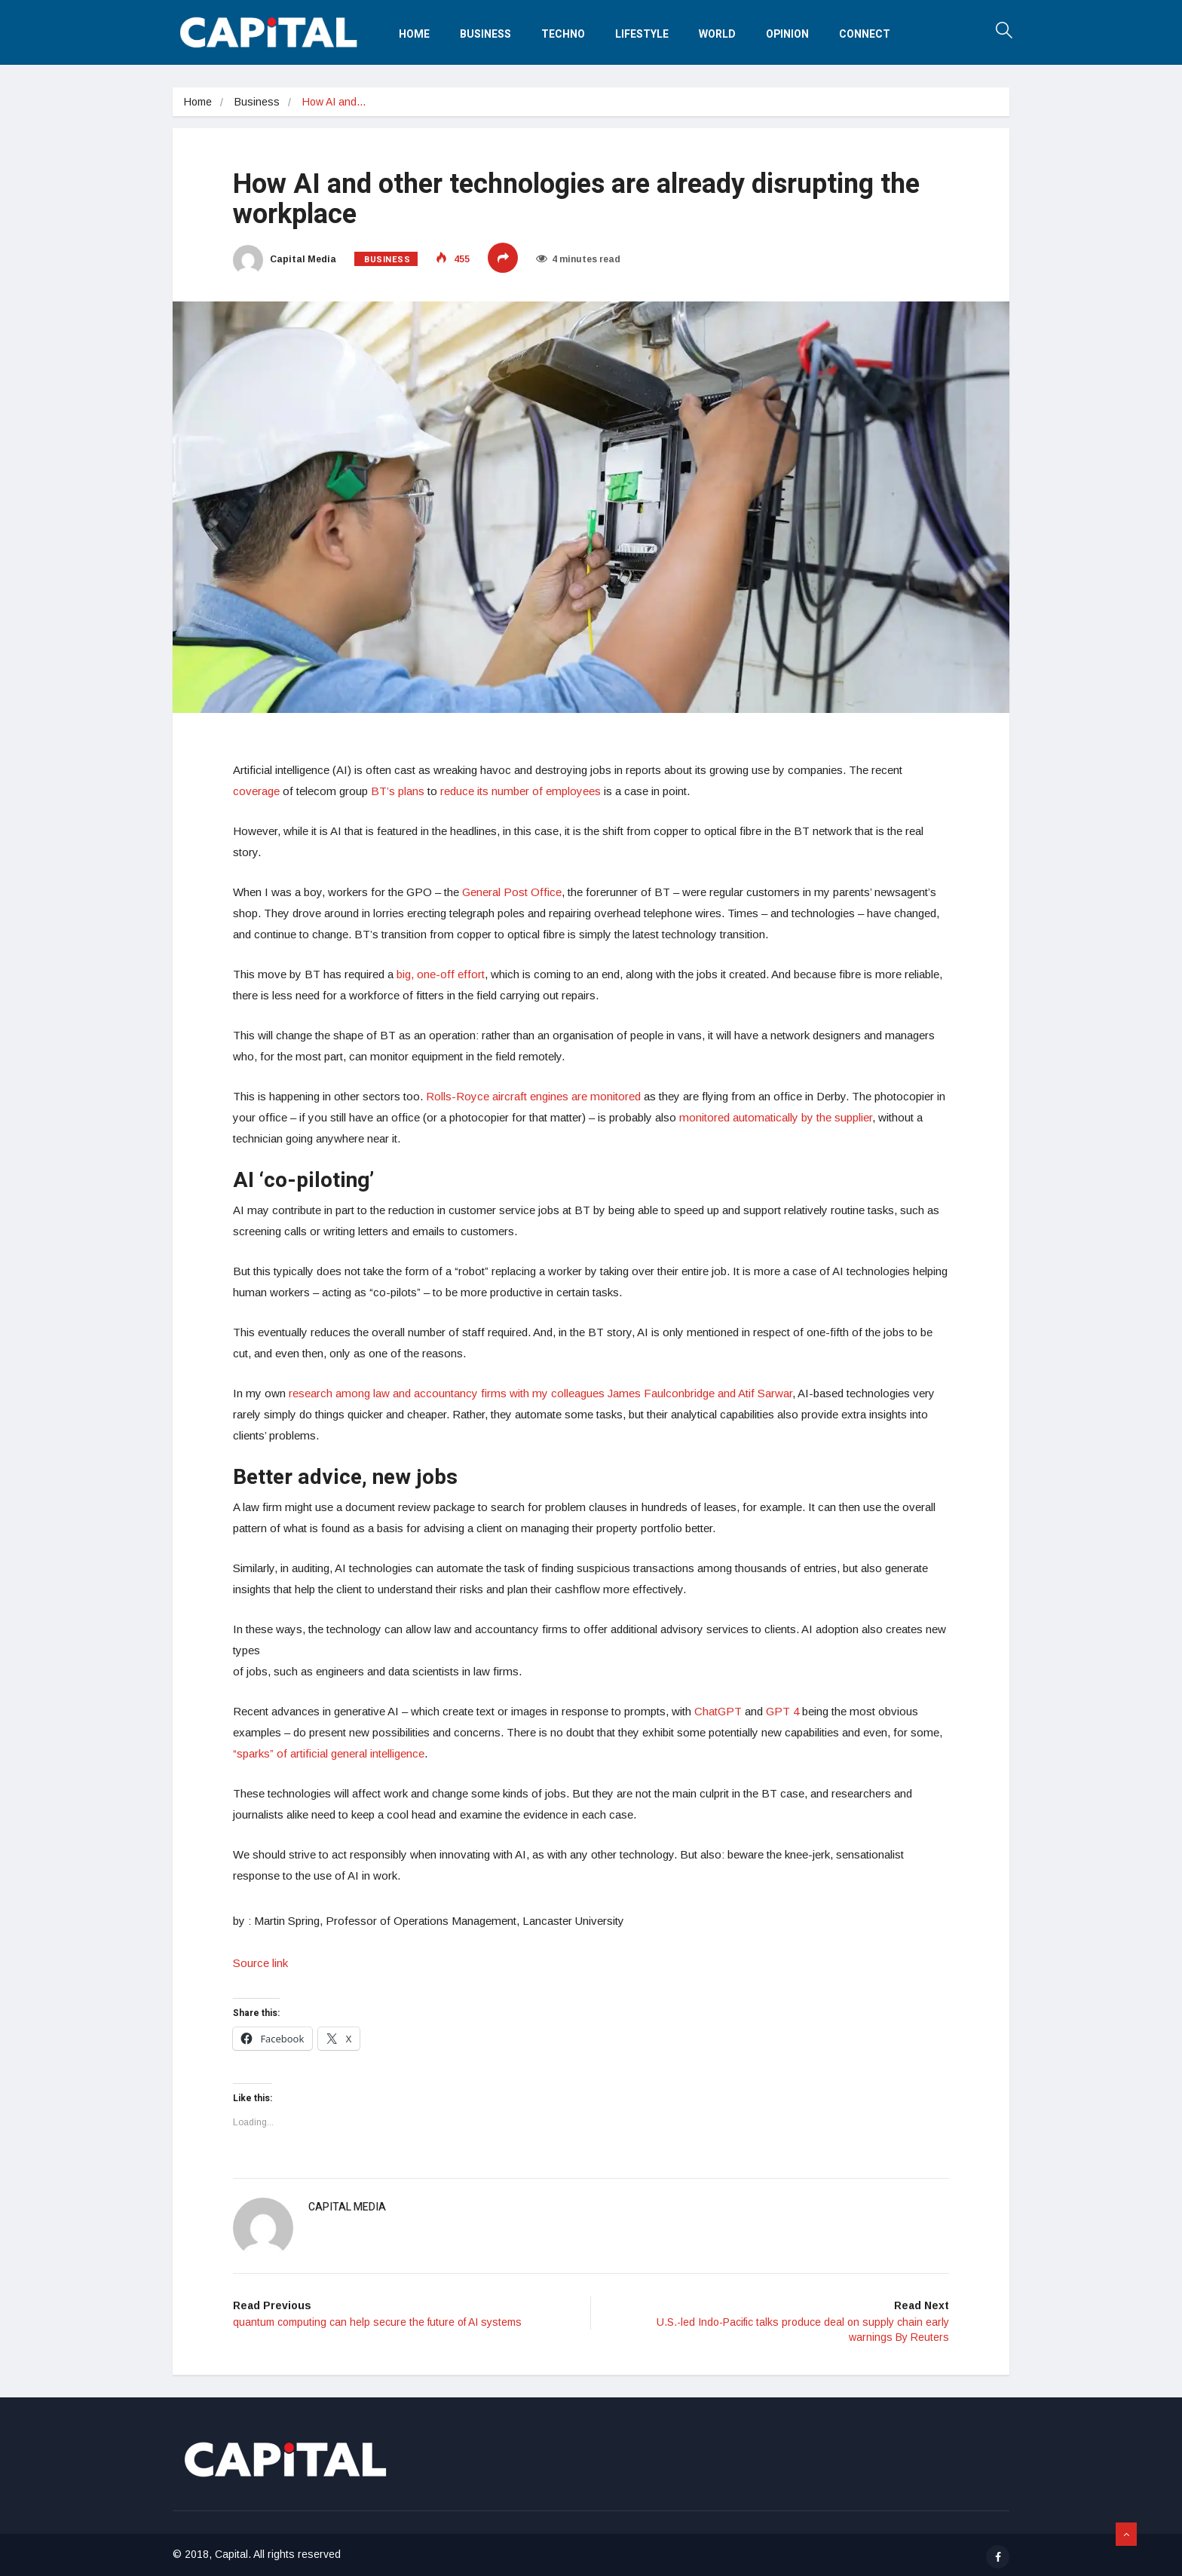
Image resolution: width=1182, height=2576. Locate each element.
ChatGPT (718, 1711)
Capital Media (284, 259)
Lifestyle (642, 34)
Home (414, 34)
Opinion (787, 34)
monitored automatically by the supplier (775, 1117)
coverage (256, 791)
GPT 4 (782, 1711)
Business (485, 34)
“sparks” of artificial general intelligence (328, 1753)
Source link (260, 1962)
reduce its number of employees (520, 791)
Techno (563, 34)
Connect (864, 34)
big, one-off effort (441, 974)
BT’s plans (397, 791)
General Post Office (512, 892)
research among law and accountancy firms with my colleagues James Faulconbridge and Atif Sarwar (540, 1393)
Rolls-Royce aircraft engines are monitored (533, 1096)
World (717, 34)
